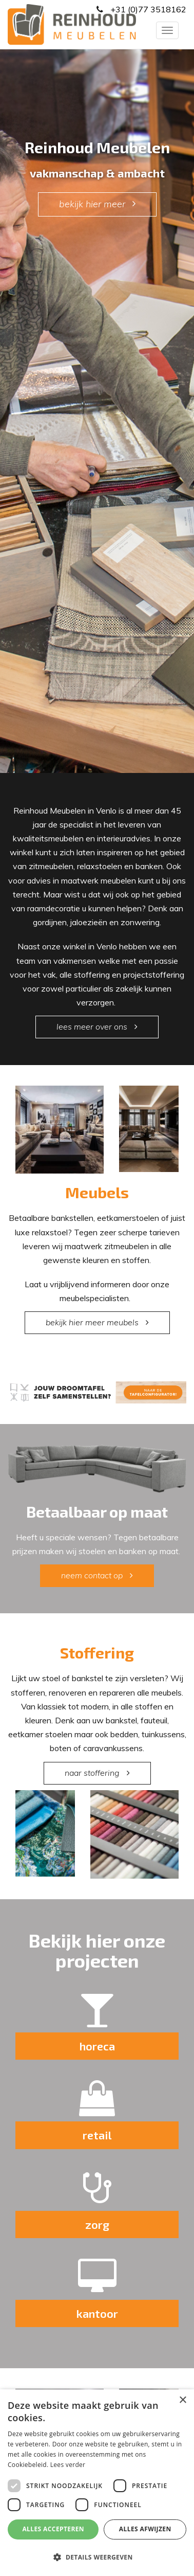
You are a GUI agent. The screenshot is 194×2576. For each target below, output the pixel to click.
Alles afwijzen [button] (145, 2529)
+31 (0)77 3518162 (147, 9)
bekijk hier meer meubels (92, 1322)
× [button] (182, 2400)
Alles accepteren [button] (53, 2529)
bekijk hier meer (92, 204)
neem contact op (92, 1575)
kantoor (97, 2313)
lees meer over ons (91, 1026)
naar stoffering (92, 1773)
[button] (97, 2557)
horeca (97, 2045)
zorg (97, 2224)
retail (97, 2134)
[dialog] (97, 2482)
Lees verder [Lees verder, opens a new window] (68, 2464)
